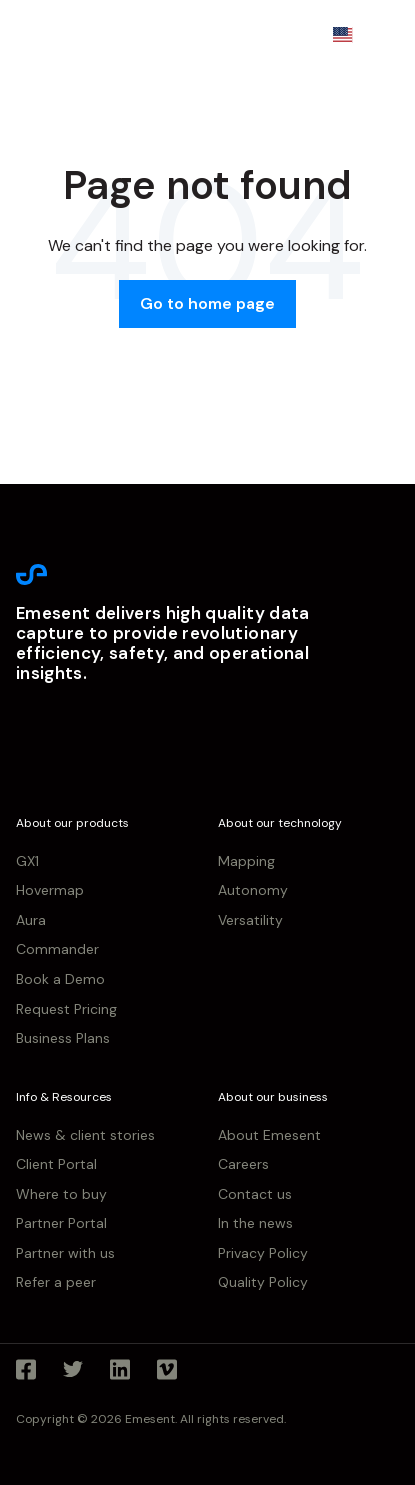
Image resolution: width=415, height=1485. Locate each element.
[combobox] (356, 35)
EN (356, 34)
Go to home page (207, 303)
